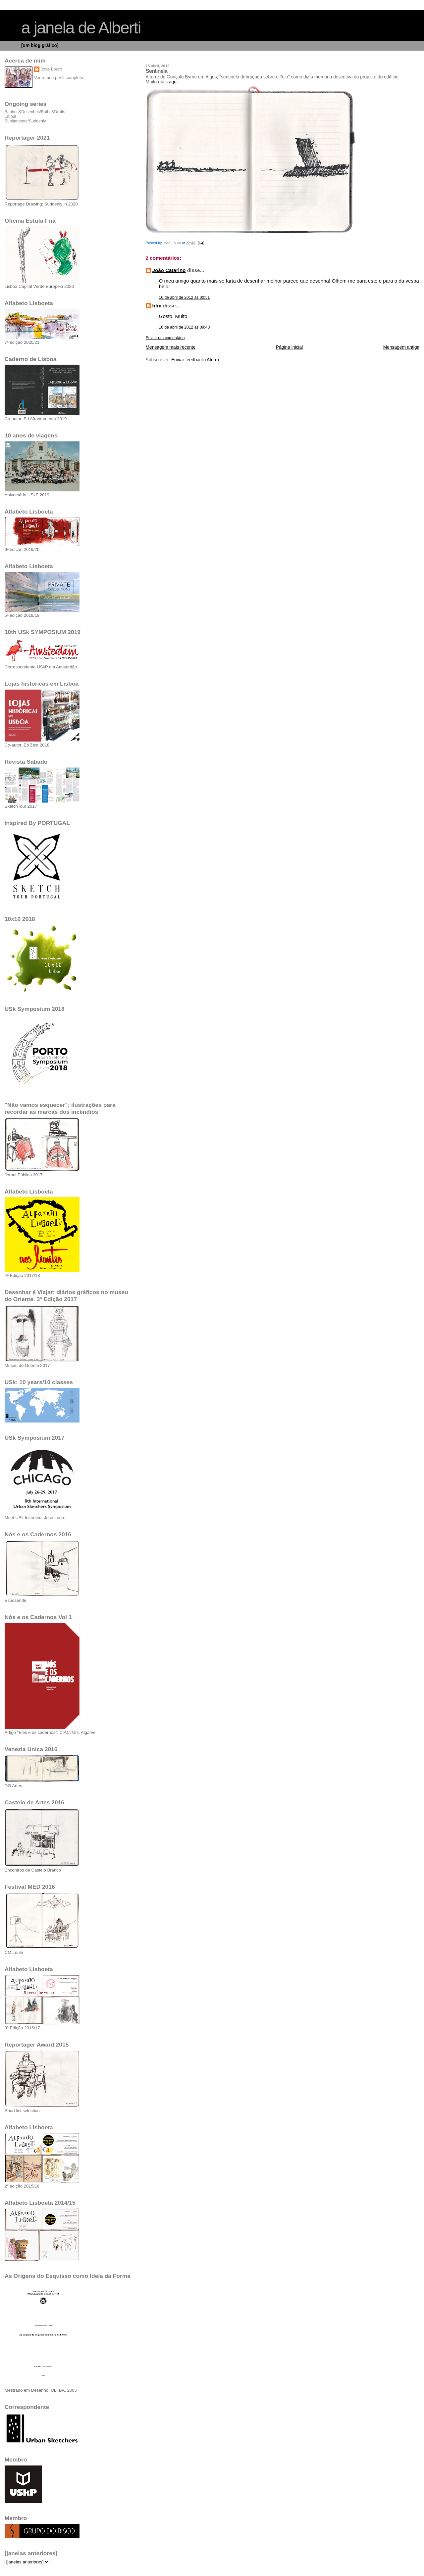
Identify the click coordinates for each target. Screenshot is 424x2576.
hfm (157, 305)
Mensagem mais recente (171, 347)
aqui (173, 81)
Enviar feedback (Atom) (195, 359)
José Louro (51, 69)
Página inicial (289, 347)
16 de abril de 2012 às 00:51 (184, 297)
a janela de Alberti (81, 28)
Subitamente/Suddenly (25, 121)
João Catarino (169, 270)
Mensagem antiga (401, 347)
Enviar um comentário (165, 338)
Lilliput (10, 116)
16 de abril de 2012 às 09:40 (184, 327)
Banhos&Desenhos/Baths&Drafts (35, 112)
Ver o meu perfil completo (58, 77)
